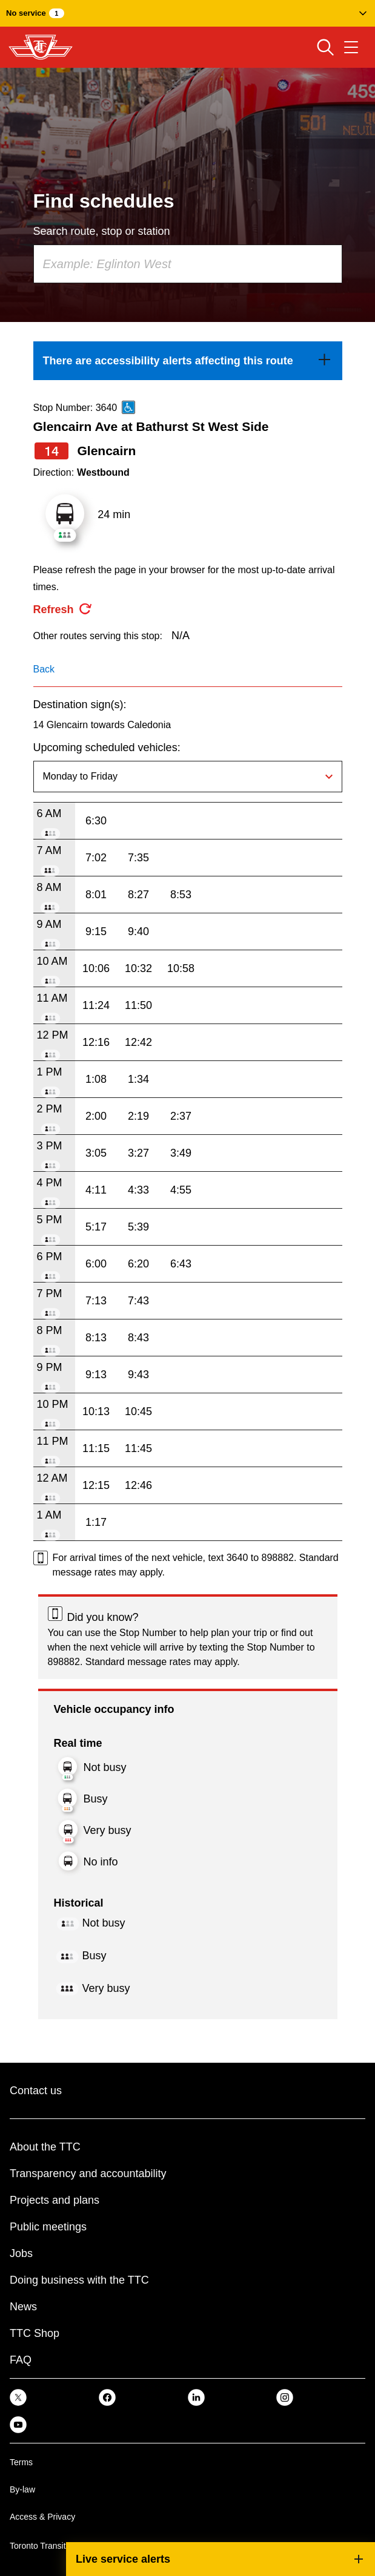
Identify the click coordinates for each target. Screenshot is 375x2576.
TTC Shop (34, 2333)
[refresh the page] (63, 609)
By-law (22, 2489)
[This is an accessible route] (128, 407)
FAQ (21, 2360)
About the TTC (45, 2147)
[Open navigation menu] (351, 47)
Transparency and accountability (88, 2173)
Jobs (21, 2253)
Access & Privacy (42, 2517)
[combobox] (187, 264)
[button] (187, 13)
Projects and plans (54, 2200)
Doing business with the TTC (79, 2280)
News (23, 2307)
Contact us (36, 2091)
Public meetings (48, 2227)
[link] (187, 360)
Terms (21, 2462)
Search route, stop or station (101, 231)
